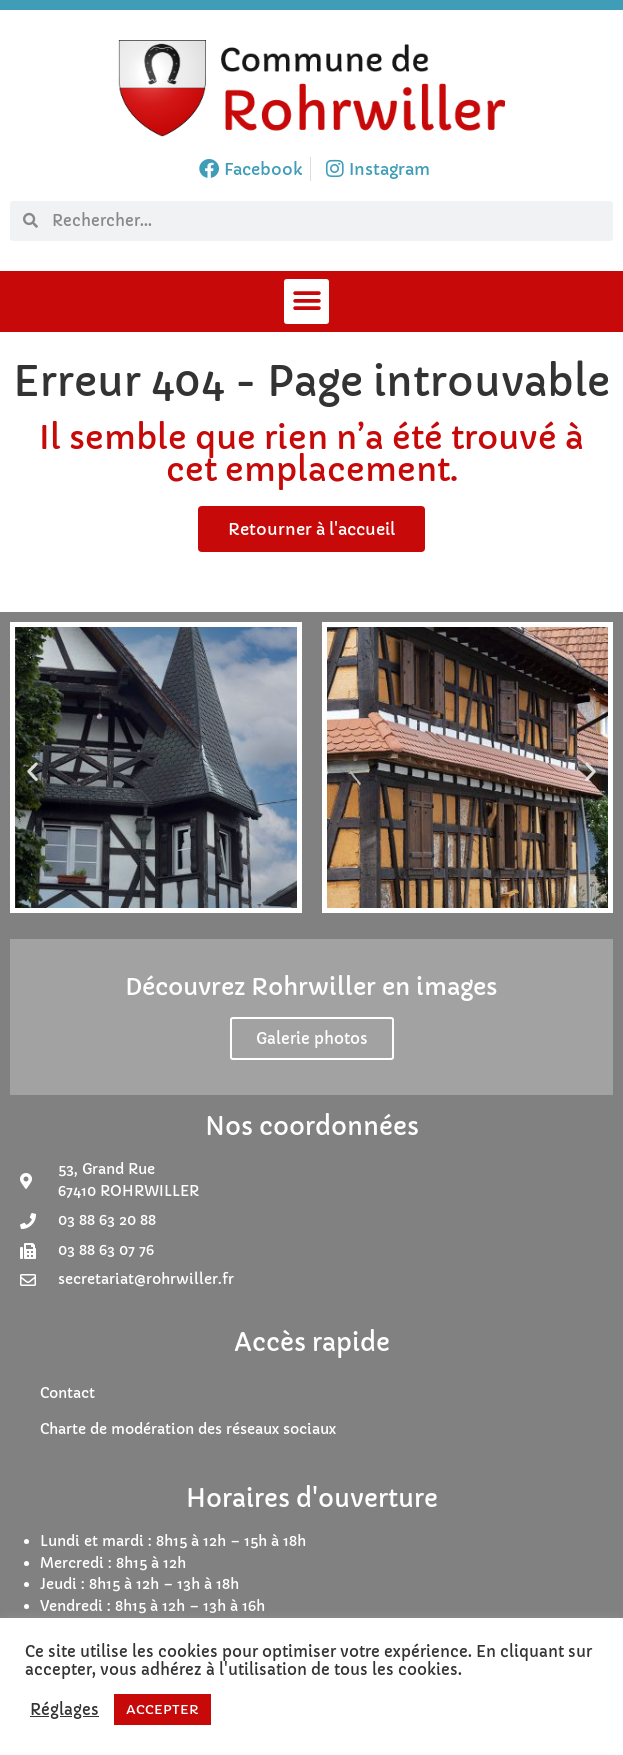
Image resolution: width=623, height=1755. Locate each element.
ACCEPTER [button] (162, 1709)
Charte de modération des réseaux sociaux (188, 1429)
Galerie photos (312, 1038)
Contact (67, 1393)
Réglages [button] (64, 1710)
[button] (306, 301)
